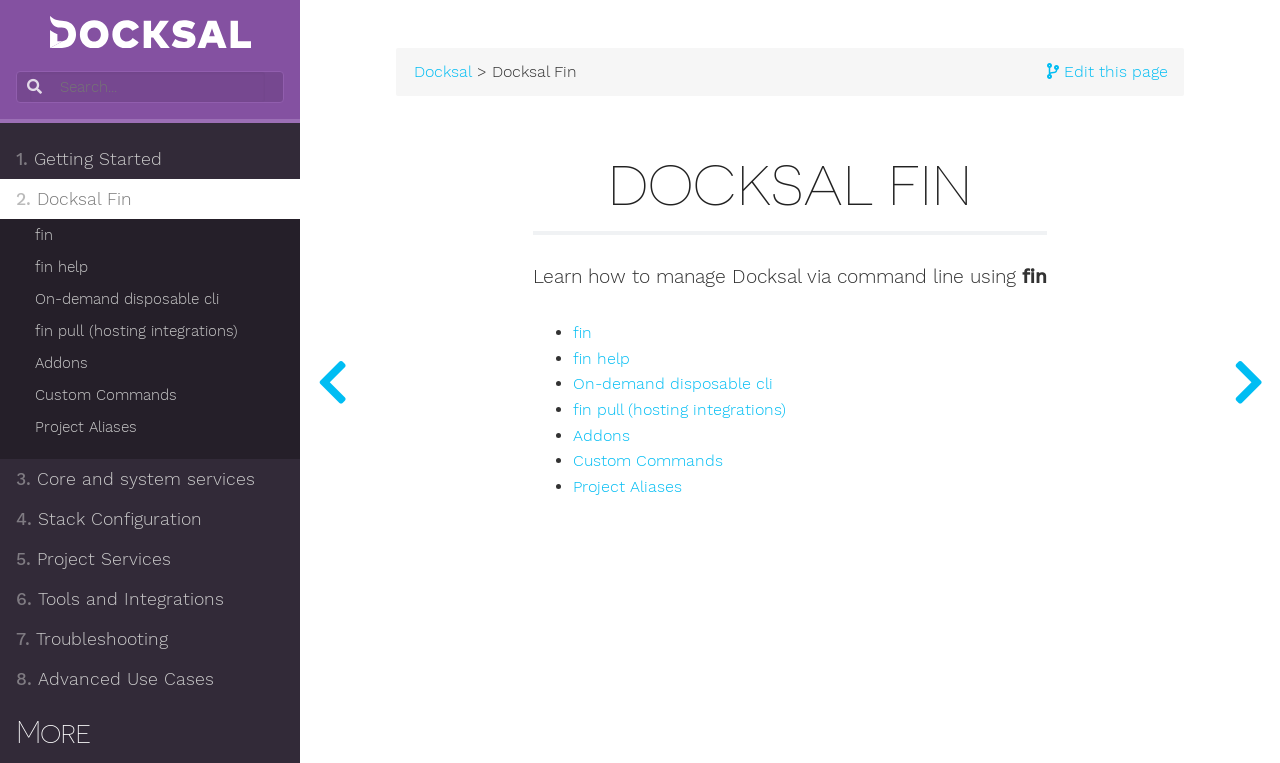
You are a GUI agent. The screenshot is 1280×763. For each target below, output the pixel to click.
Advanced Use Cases (115, 679)
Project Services (93, 559)
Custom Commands (106, 395)
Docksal (443, 72)
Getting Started (89, 159)
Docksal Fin (74, 199)
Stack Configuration (109, 519)
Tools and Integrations (120, 599)
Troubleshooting (92, 639)
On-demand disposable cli (127, 299)
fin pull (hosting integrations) (136, 331)
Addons (61, 363)
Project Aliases (86, 427)
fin (44, 235)
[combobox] (147, 87)
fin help (61, 267)
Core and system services (135, 479)
